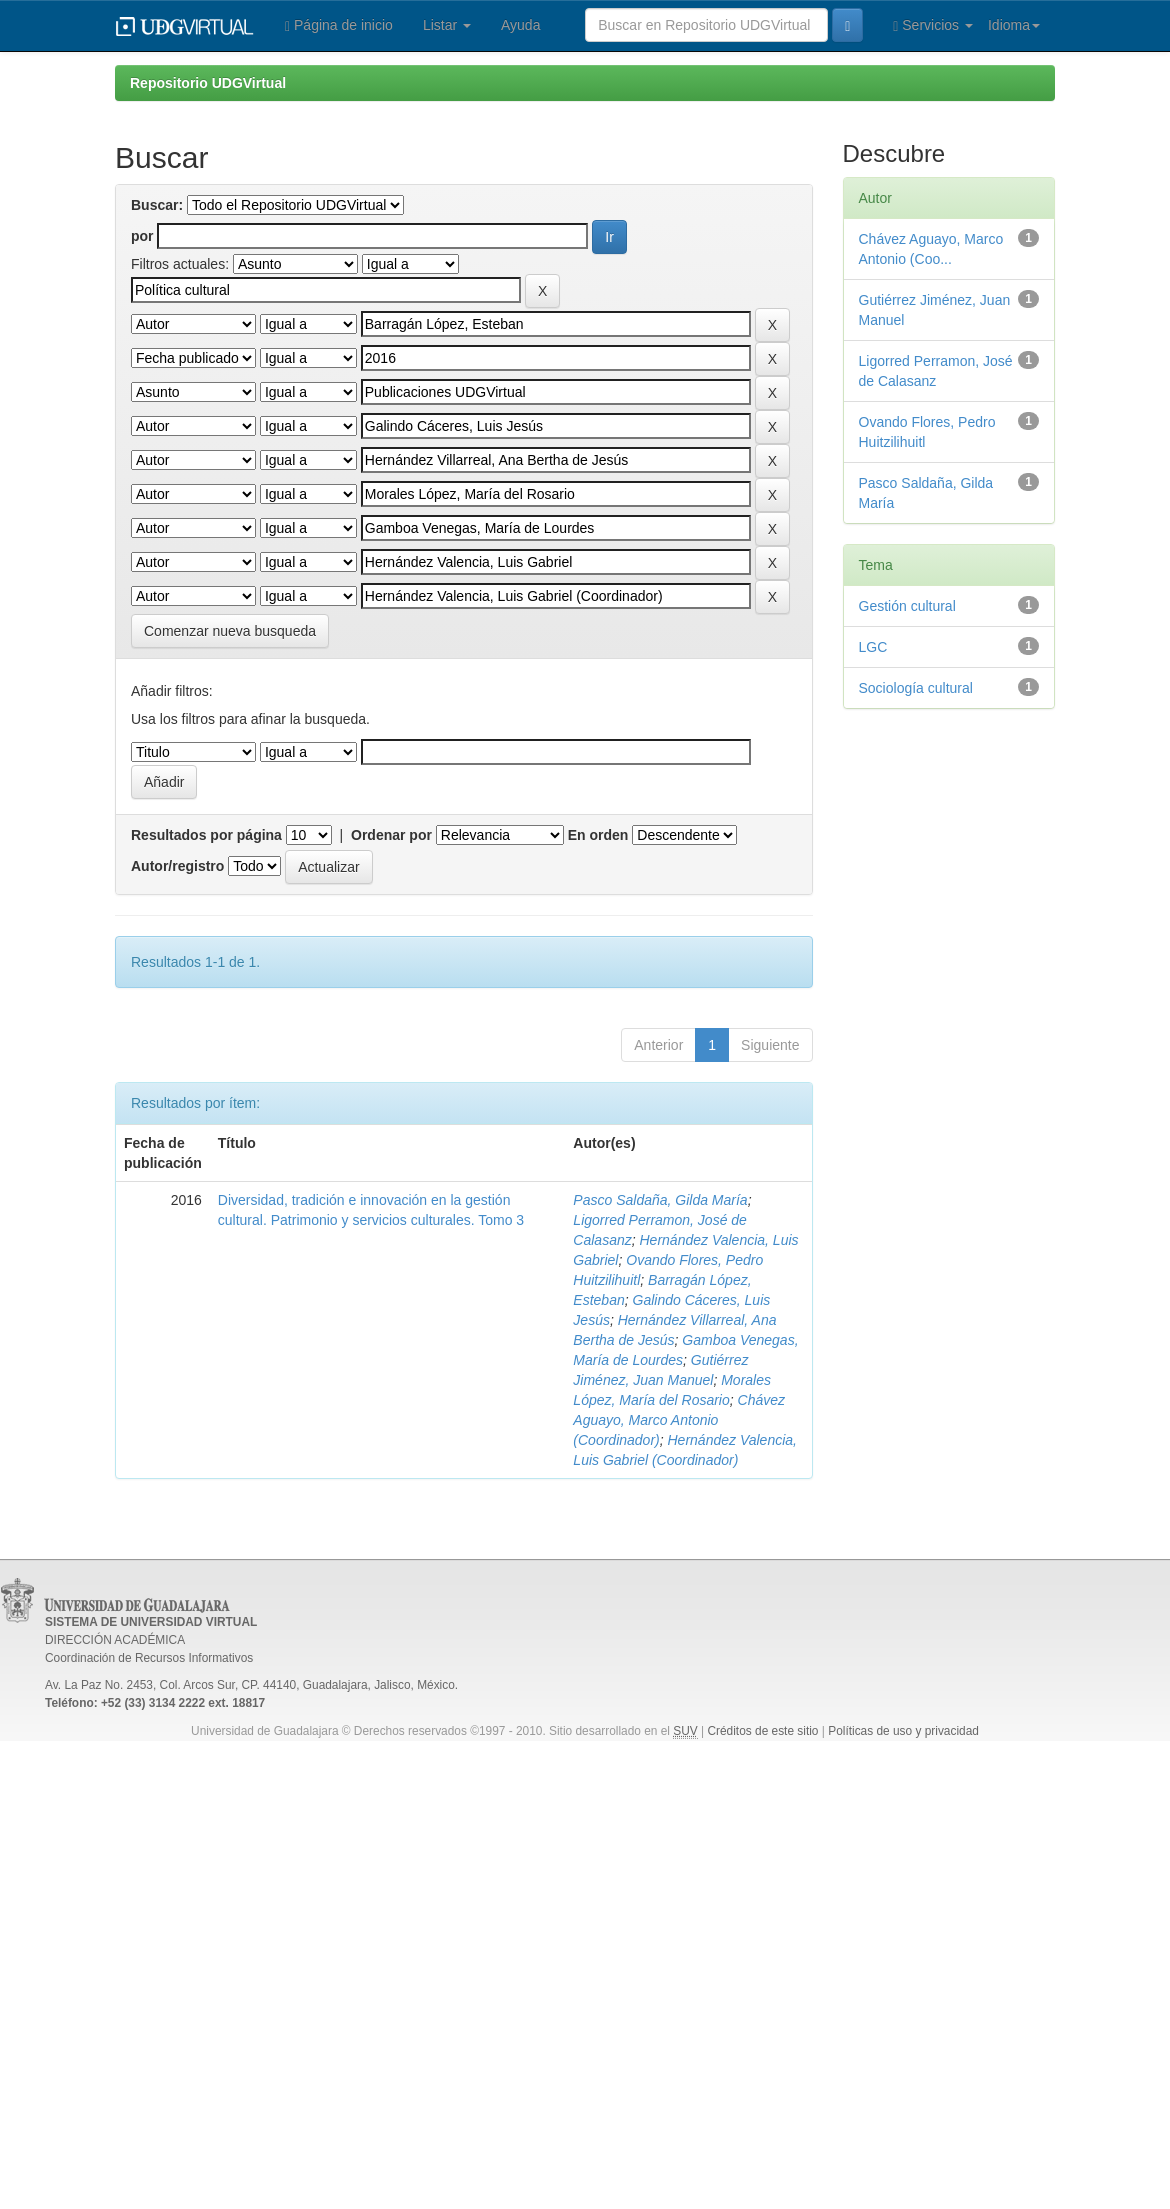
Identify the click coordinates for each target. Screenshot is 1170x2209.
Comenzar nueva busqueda (230, 631)
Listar (447, 25)
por (142, 236)
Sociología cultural (916, 688)
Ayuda (520, 25)
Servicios (933, 25)
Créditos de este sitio (762, 1731)
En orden (598, 835)
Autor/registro (177, 866)
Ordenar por (391, 835)
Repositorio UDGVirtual (208, 83)
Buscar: (157, 205)
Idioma (1014, 25)
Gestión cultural (907, 606)
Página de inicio (339, 25)
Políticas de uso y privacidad (903, 1731)
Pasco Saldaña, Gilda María (660, 1200)
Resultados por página (206, 835)
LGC (873, 647)
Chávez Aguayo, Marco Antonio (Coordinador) (679, 1420)
